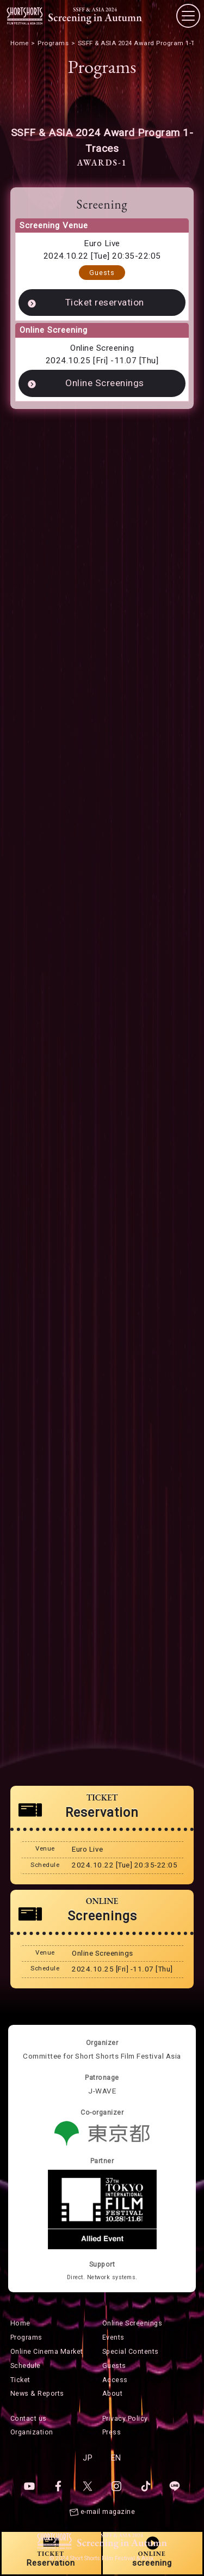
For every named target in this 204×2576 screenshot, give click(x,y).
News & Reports (37, 2393)
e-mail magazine (108, 2511)
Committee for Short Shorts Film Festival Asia (102, 2056)
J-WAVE (102, 2091)
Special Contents (130, 2351)
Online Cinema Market (46, 2351)
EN (116, 2458)
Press (111, 2432)
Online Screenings (104, 382)
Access (115, 2380)
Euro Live (102, 243)
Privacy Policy (125, 2418)
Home (20, 2323)
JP (87, 2458)
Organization (31, 2432)
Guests (102, 272)
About (112, 2393)
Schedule (25, 2365)
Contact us (28, 2418)
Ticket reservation (104, 302)
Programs (26, 2337)
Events (113, 2337)
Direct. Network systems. (102, 2277)
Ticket (20, 2380)
